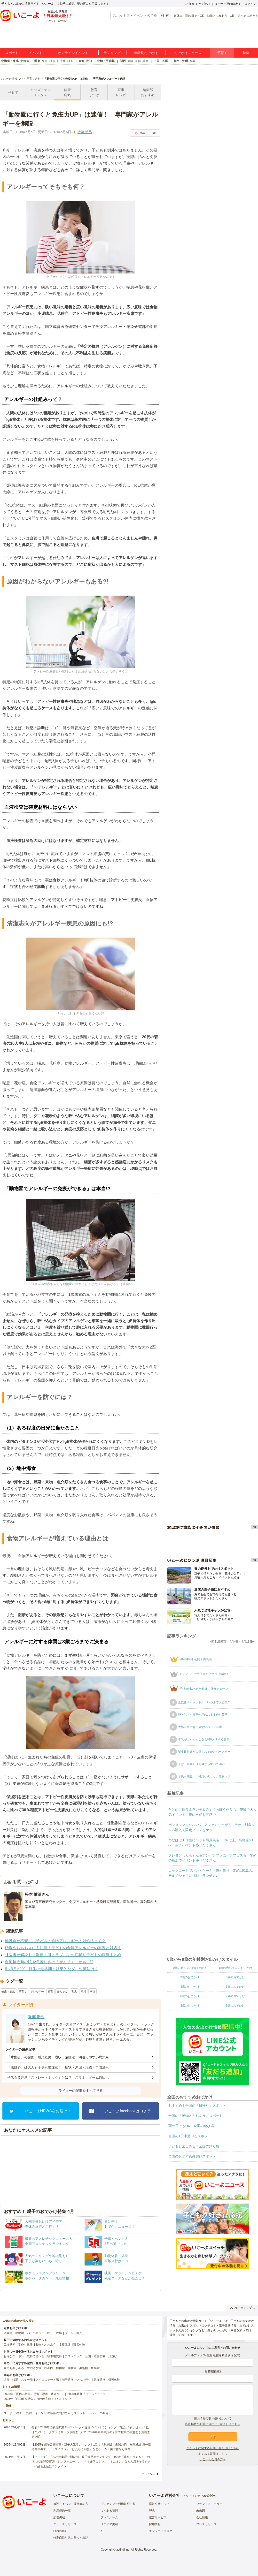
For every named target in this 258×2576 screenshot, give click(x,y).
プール (69, 2333)
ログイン (250, 4)
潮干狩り (67, 2379)
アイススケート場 (47, 2379)
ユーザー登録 (12, 2413)
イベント (36, 53)
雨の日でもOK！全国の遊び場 (191, 2126)
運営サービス (157, 2517)
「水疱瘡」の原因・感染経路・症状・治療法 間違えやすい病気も (58, 2057)
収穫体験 (64, 2344)
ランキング (112, 53)
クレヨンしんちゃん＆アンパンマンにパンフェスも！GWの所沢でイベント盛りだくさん (212, 1857)
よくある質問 (109, 2510)
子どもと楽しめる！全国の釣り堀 (193, 2146)
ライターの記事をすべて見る (81, 2090)
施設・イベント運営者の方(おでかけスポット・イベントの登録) (67, 2413)
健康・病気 (8, 1991)
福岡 (192, 61)
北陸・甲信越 (106, 61)
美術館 (83, 2368)
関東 (37, 61)
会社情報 (202, 2517)
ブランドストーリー (209, 2504)
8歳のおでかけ (189, 2005)
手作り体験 (25, 2344)
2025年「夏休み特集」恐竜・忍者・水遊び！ (33, 2394)
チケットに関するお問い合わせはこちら (213, 2448)
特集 (246, 53)
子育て (222, 53)
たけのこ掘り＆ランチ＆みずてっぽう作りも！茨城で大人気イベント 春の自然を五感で (212, 1812)
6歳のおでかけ (189, 1996)
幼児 (83, 1991)
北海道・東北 (10, 61)
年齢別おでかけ (146, 53)
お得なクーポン (14, 2356)
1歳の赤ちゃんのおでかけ (235, 1968)
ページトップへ (242, 2308)
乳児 (74, 1991)
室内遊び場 (34, 2368)
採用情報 (155, 2524)
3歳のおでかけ (235, 1977)
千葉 (63, 61)
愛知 (89, 61)
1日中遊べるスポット (244, 15)
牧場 (59, 2333)
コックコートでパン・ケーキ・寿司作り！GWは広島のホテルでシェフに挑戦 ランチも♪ (212, 1873)
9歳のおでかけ (235, 2005)
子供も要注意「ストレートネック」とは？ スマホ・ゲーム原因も (58, 2077)
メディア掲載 (109, 2524)
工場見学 (9, 2344)
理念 (152, 2510)
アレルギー (37, 1991)
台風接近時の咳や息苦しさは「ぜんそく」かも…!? (49, 1962)
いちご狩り (83, 2379)
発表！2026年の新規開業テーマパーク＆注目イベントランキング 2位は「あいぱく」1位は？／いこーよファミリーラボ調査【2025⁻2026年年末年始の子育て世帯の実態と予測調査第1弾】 (90, 2432)
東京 (45, 61)
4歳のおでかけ (189, 1986)
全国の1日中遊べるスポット (189, 2136)
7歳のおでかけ (235, 1996)
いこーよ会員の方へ (213, 2459)
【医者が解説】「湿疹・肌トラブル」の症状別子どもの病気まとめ (63, 1955)
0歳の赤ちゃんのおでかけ (190, 1968)
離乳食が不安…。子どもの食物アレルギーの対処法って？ (55, 1941)
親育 (50, 1991)
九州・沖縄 (180, 61)
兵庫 (145, 61)
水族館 (95, 2368)
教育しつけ (94, 92)
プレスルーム (109, 2517)
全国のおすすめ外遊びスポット (192, 2156)
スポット (12, 53)
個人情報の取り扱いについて (213, 2418)
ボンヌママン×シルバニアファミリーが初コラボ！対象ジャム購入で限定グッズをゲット (211, 1827)
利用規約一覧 (62, 2510)
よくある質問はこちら (212, 2453)
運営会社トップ (159, 2504)
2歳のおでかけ (189, 1977)
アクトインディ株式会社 (199, 2496)
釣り (50, 2333)
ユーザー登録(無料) (227, 4)
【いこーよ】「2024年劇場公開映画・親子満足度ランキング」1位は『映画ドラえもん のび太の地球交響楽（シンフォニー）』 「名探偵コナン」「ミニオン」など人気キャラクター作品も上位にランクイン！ (91, 2461)
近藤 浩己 (85, 132)
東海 (81, 61)
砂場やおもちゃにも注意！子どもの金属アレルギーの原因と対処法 (63, 1948)
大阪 (130, 61)
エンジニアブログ (160, 2531)
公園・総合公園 (95, 2356)
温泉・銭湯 (11, 2379)
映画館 (48, 2368)
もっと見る (148, 2473)
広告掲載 (59, 2517)
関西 (123, 61)
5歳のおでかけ (235, 1986)
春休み (178, 15)
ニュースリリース (65, 2524)
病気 (92, 1991)
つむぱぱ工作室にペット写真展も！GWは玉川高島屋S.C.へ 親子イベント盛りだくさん (211, 1842)
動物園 (19, 2333)
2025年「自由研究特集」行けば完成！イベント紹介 (37, 2399)
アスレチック (73, 2356)
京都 (138, 61)
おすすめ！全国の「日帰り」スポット (197, 2105)
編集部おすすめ (148, 92)
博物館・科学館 (66, 2368)
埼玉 (70, 61)
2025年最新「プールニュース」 (88, 2394)
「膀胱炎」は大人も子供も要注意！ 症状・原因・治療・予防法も (58, 2067)
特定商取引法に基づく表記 (70, 2537)
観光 (79, 2333)
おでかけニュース (187, 53)
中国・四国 (161, 61)
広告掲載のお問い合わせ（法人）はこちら (212, 2424)
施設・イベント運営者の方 (70, 2504)
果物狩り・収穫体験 (107, 2379)
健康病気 (67, 92)
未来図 (200, 2510)
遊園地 (8, 2333)
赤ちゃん (62, 1991)
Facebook (59, 2531)
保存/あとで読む (197, 4)
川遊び (112, 2356)
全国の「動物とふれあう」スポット (195, 2116)
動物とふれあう (217, 15)
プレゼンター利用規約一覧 (118, 2504)
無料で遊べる (35, 2356)
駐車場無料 (54, 2356)
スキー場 (27, 2379)
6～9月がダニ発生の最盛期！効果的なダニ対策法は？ (51, 1969)
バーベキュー (35, 2333)
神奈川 (53, 61)
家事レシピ (121, 92)
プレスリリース (206, 2524)
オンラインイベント (73, 53)
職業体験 (79, 2344)
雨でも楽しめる (14, 2368)
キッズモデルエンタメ (40, 92)
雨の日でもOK (194, 15)
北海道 (24, 61)
